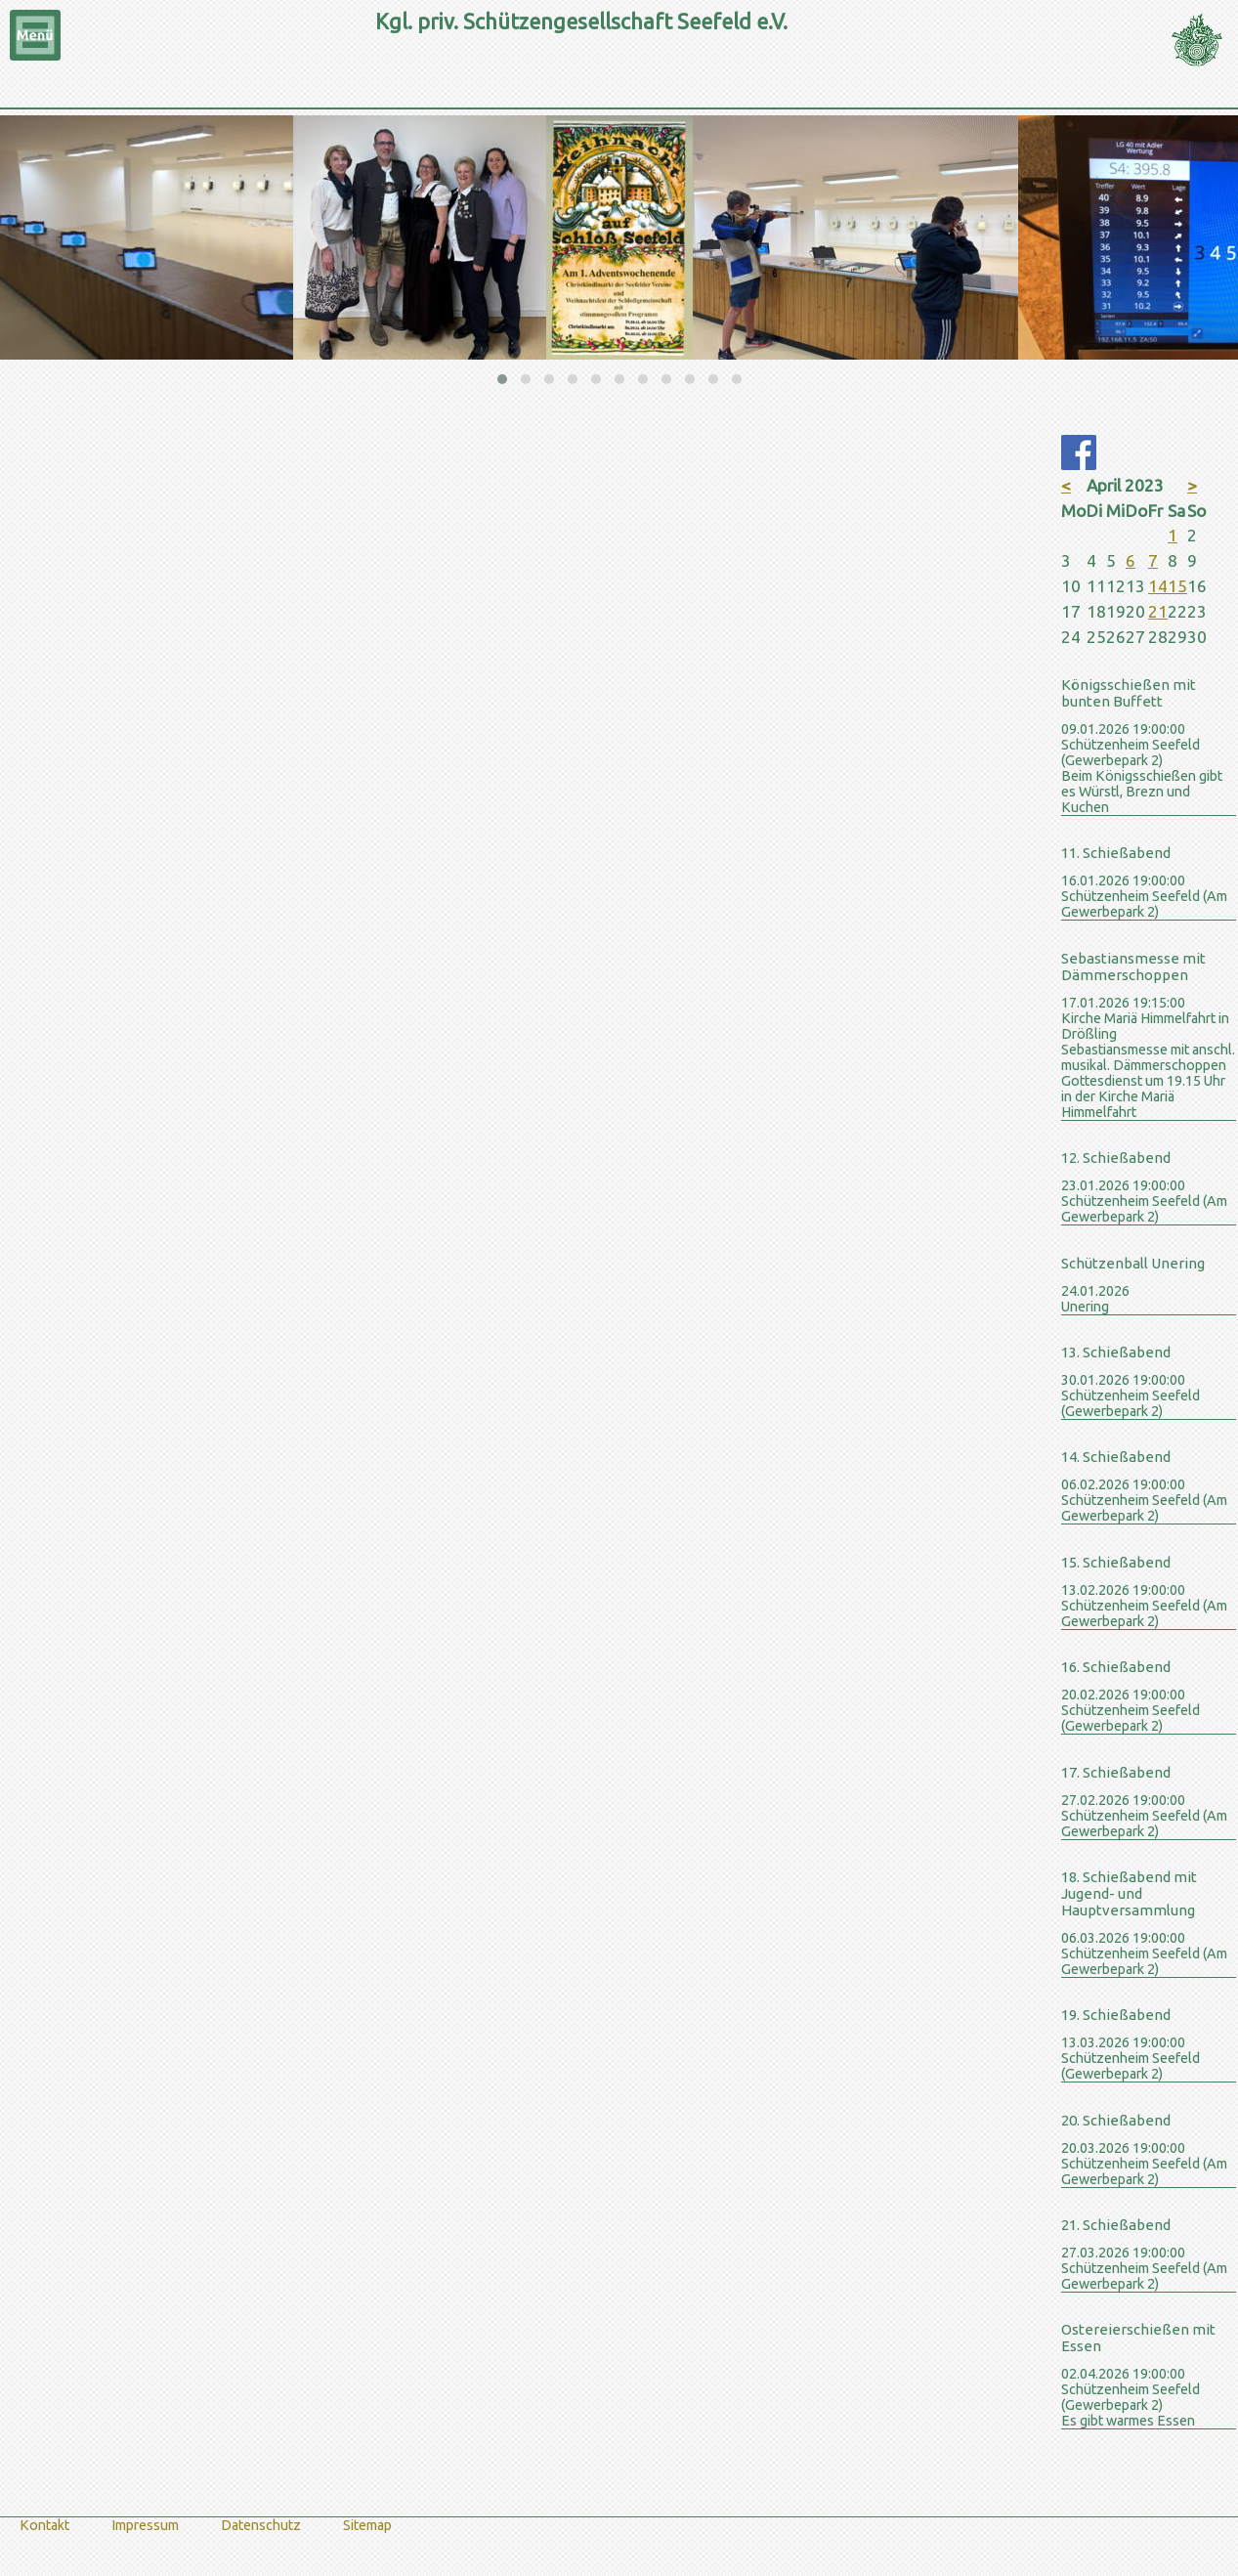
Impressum (145, 2525)
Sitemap (367, 2525)
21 (1158, 611)
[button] (502, 379)
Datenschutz (261, 2525)
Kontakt (44, 2525)
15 (1177, 586)
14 (1158, 586)
